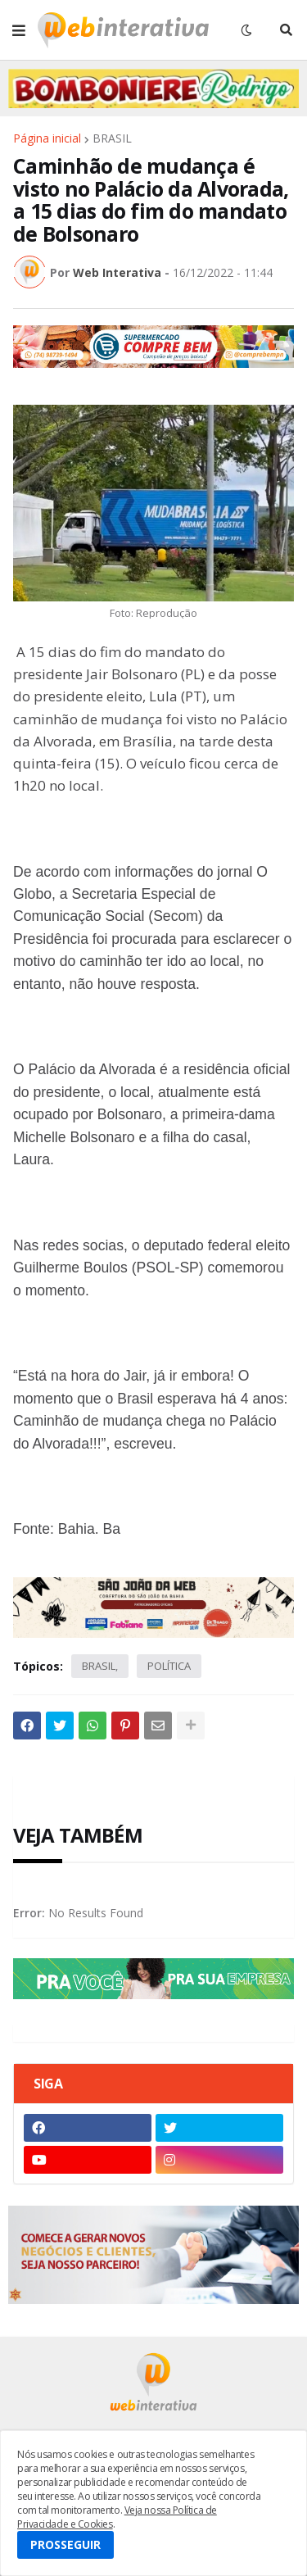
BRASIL (112, 138)
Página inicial (47, 138)
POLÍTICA (169, 1665)
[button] (19, 30)
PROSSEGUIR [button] (65, 2544)
